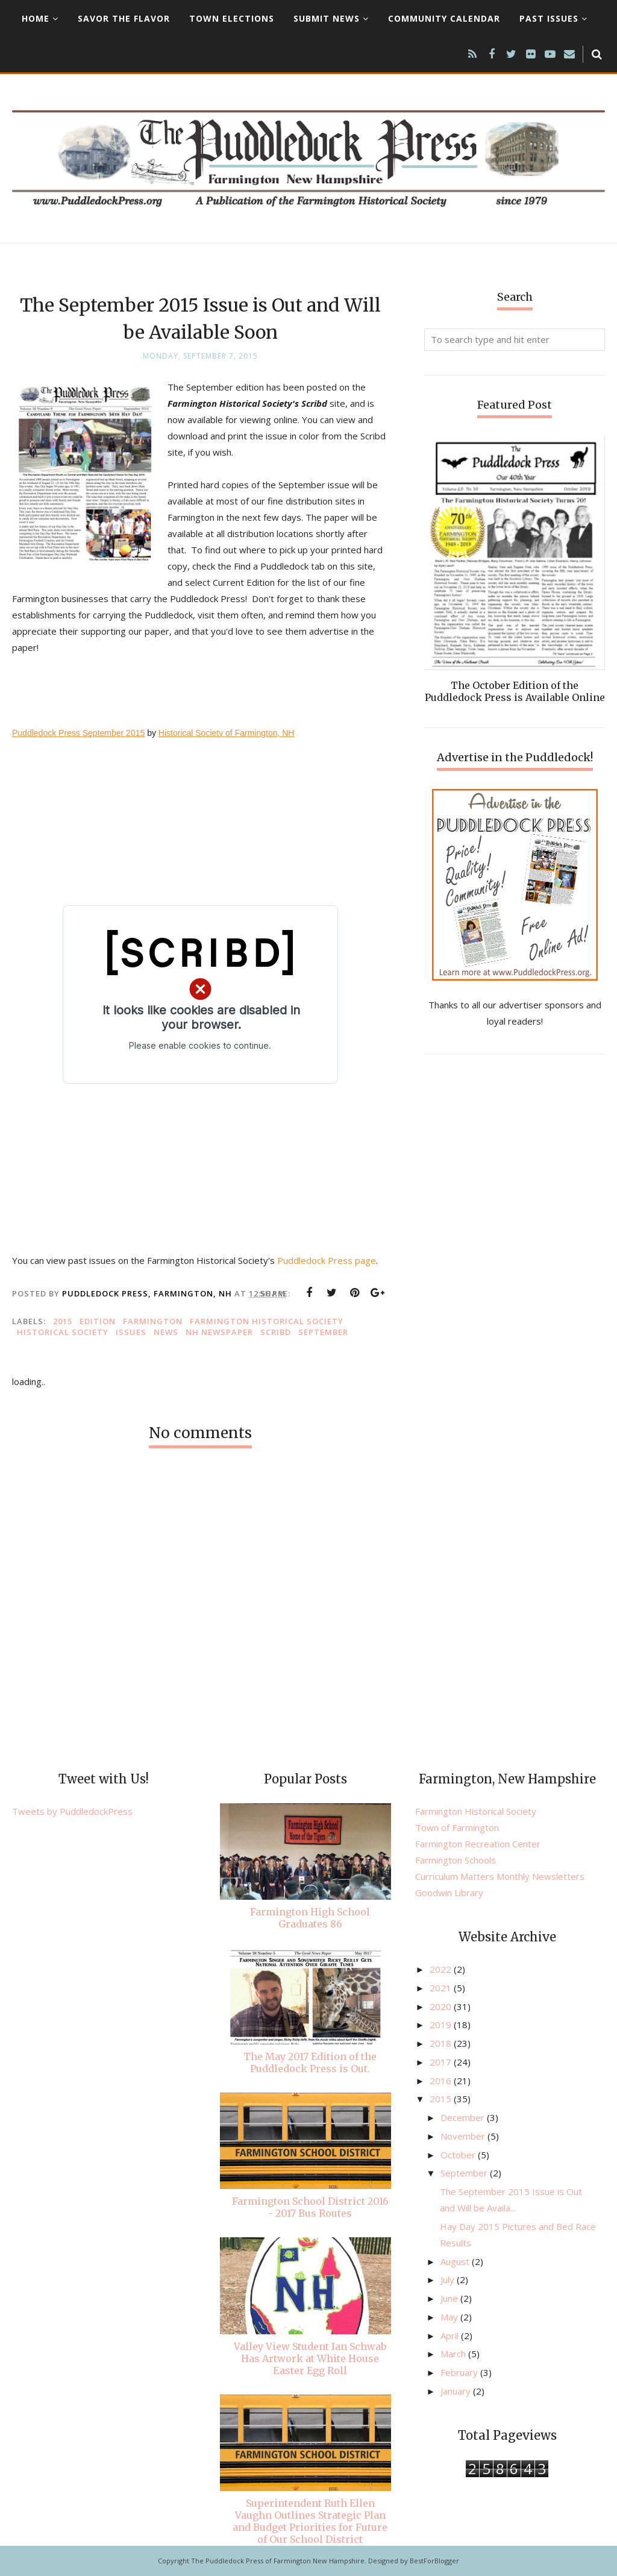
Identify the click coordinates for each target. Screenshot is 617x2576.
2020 (442, 2006)
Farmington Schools (455, 1860)
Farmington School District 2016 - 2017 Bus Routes (310, 2207)
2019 (442, 2024)
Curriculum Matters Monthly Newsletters (499, 1876)
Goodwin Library (449, 1892)
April (450, 2335)
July (448, 2279)
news (166, 1332)
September (323, 1332)
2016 (442, 2081)
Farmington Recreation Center (477, 1844)
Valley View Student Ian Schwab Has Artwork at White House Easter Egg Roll (310, 2358)
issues (131, 1332)
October (459, 2155)
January (456, 2391)
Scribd (275, 1332)
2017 (442, 2062)
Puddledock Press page (326, 1260)
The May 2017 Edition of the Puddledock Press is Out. (310, 2062)
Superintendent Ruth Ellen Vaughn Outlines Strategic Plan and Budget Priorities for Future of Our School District (310, 2521)
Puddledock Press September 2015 (78, 733)
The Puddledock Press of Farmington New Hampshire (278, 2560)
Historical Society (62, 1332)
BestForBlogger (434, 2560)
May (450, 2317)
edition (98, 1321)
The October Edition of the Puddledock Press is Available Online (515, 691)
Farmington (153, 1321)
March (454, 2354)
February (460, 2372)
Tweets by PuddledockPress (72, 1811)
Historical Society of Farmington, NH (226, 733)
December (463, 2117)
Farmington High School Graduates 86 (310, 1918)
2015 (62, 1321)
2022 (442, 1969)
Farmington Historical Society (266, 1321)
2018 (442, 2043)
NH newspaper (219, 1332)
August (456, 2261)
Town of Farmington (457, 1827)
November (463, 2136)
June (450, 2298)
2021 (442, 1988)
